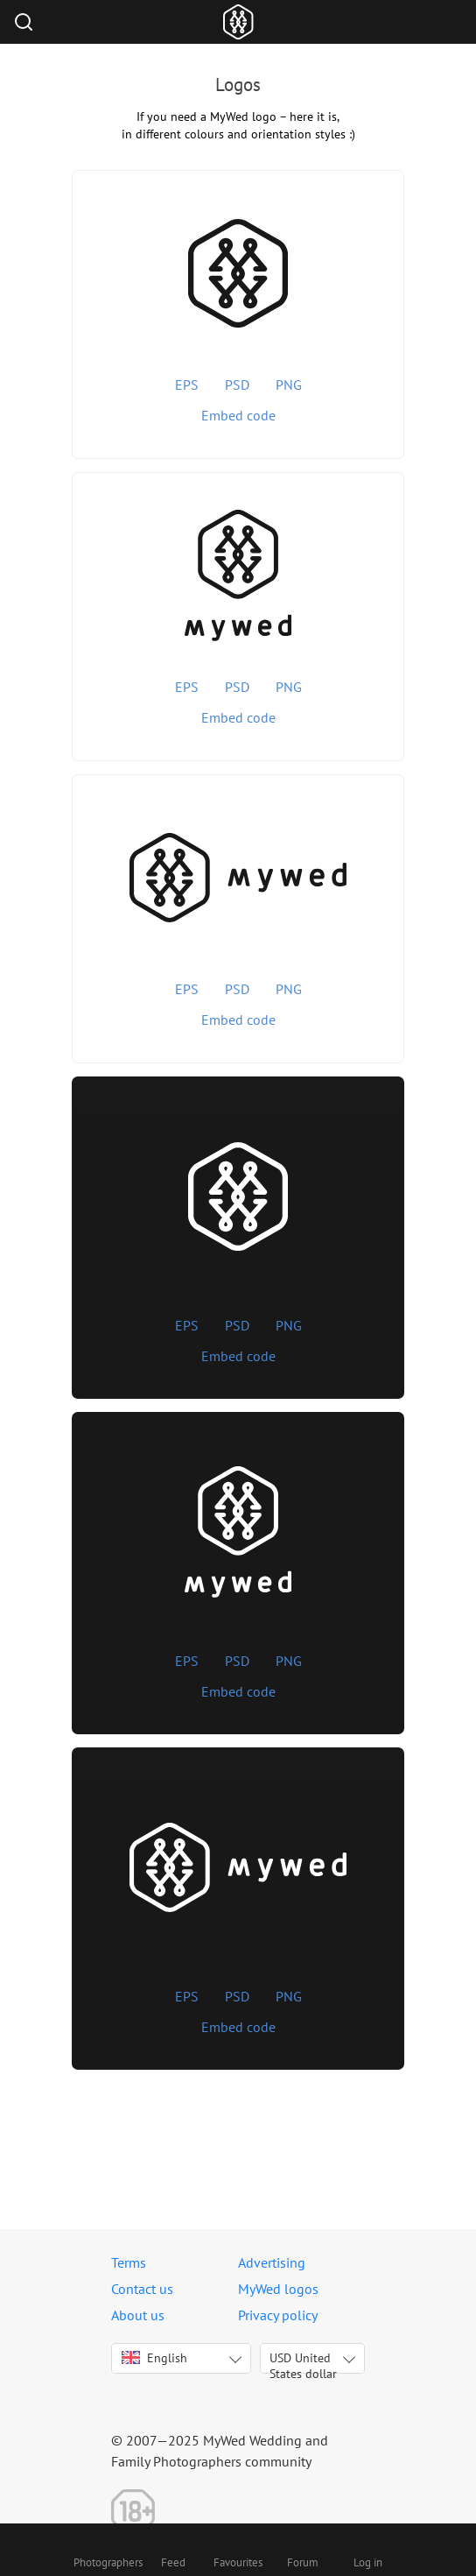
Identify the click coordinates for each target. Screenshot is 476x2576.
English (154, 2358)
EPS (187, 384)
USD (303, 2362)
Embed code (238, 415)
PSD (237, 384)
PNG (289, 384)
